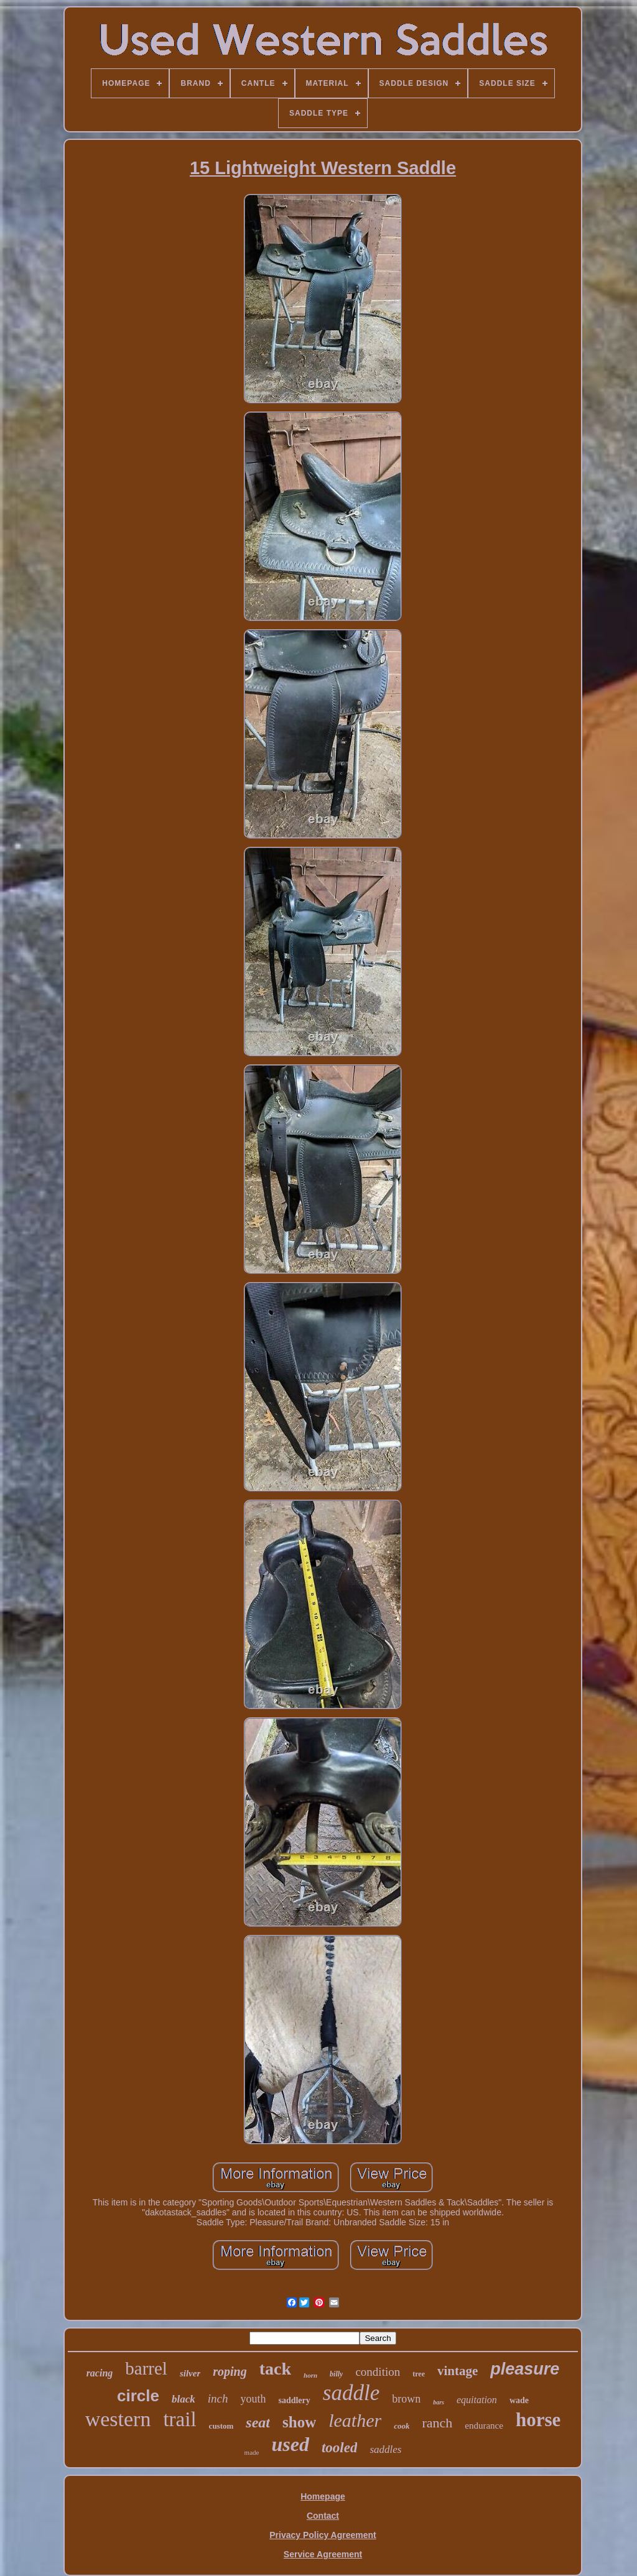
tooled (340, 2447)
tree (418, 2374)
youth (253, 2399)
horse (538, 2420)
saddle (351, 2393)
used (290, 2444)
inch (218, 2398)
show (299, 2422)
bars (438, 2402)
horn (310, 2375)
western (118, 2419)
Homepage (322, 2496)
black (183, 2399)
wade (519, 2400)
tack (275, 2368)
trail (179, 2419)
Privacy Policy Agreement (322, 2535)
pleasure (524, 2369)
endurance (484, 2426)
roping (229, 2371)
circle (138, 2395)
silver (190, 2373)
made (251, 2452)
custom (221, 2426)
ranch (437, 2423)
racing (99, 2373)
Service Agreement (323, 2554)
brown (406, 2399)
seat (258, 2422)
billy (336, 2374)
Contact (323, 2516)
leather (354, 2420)
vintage (457, 2370)
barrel (146, 2368)
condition (377, 2371)
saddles (385, 2449)
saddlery (294, 2400)
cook (401, 2426)
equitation (477, 2399)
